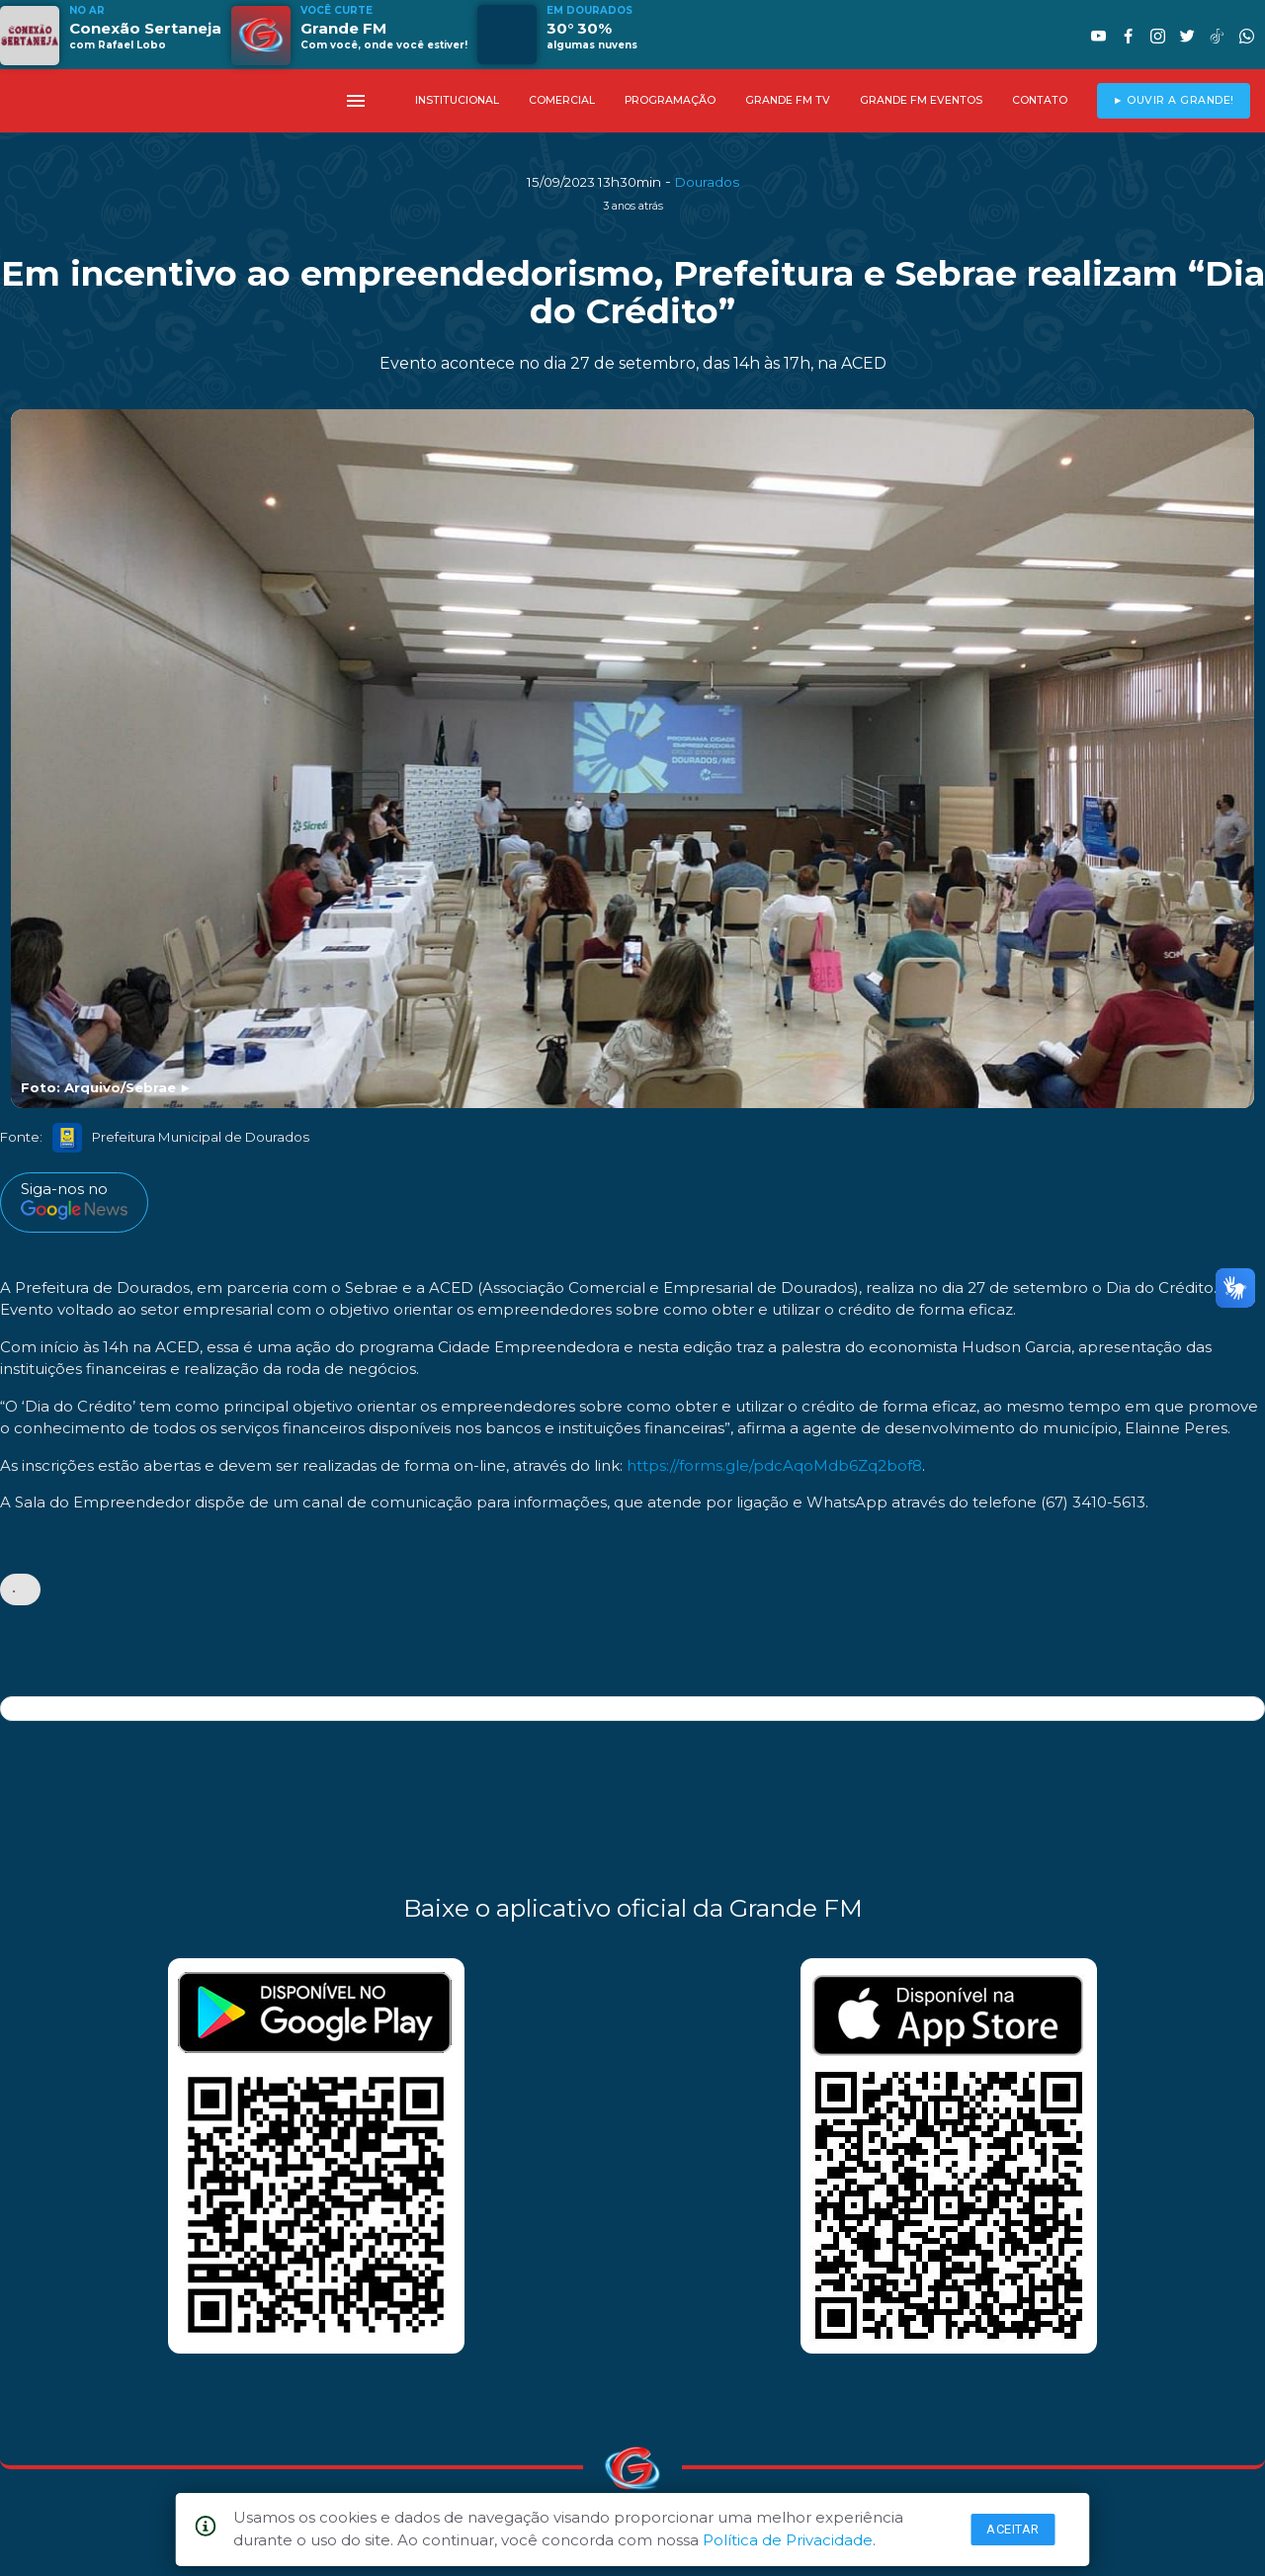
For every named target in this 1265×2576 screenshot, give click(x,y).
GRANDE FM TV (787, 100)
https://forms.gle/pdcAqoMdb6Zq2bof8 (774, 1465)
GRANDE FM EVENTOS (921, 100)
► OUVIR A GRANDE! (1173, 100)
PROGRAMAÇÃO (670, 100)
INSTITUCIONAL (457, 100)
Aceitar (1013, 2529)
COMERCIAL (562, 100)
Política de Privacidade (788, 2540)
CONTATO (1039, 100)
